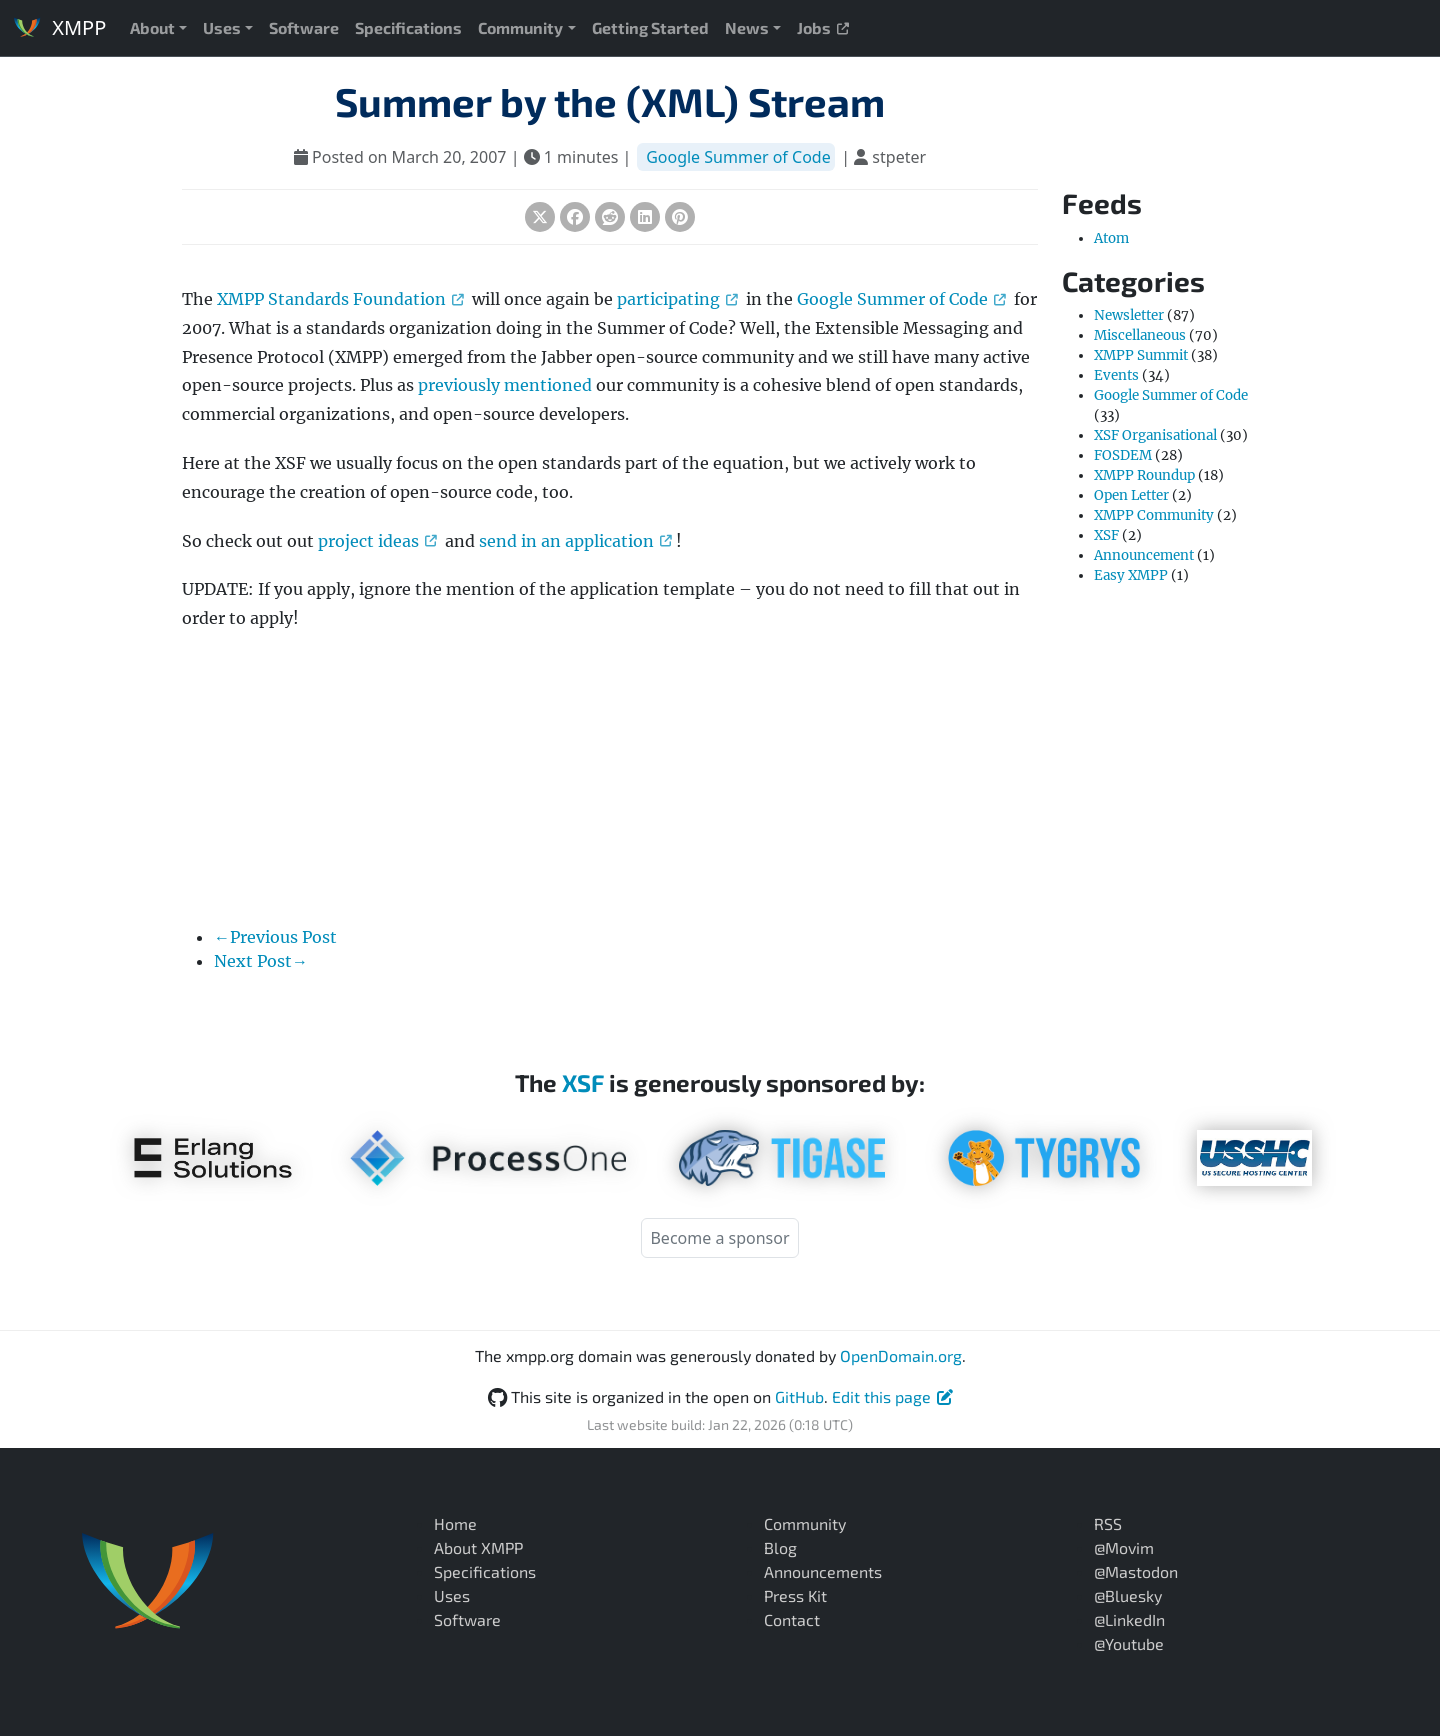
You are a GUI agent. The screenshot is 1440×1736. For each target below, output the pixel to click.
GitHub (799, 1396)
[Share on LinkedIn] (645, 217)
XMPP (59, 27)
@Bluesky (1128, 1595)
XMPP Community (1154, 515)
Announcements (823, 1571)
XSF (1106, 535)
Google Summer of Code (738, 157)
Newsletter (1129, 315)
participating (677, 299)
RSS (1108, 1523)
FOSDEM (1123, 455)
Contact (792, 1619)
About (152, 27)
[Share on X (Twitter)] (540, 217)
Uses (222, 27)
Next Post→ (261, 961)
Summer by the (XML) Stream (610, 101)
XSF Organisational (1155, 435)
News (747, 27)
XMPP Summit (1141, 355)
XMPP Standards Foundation (340, 299)
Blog (780, 1547)
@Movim (1124, 1547)
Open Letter (1131, 495)
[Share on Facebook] (575, 217)
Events (1116, 375)
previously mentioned (505, 385)
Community (520, 27)
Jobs (823, 27)
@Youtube (1129, 1643)
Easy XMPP (1131, 575)
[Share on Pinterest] (680, 217)
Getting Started (650, 27)
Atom (1111, 238)
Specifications (408, 27)
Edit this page (892, 1396)
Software (304, 27)
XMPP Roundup (1144, 475)
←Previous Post (275, 937)
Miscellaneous (1140, 335)
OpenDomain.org (901, 1355)
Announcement (1144, 555)
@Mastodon (1136, 1571)
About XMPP (478, 1547)
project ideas (377, 541)
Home (455, 1523)
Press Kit (795, 1595)
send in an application (575, 541)
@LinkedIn (1129, 1619)
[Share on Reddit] (610, 217)
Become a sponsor (719, 1238)
